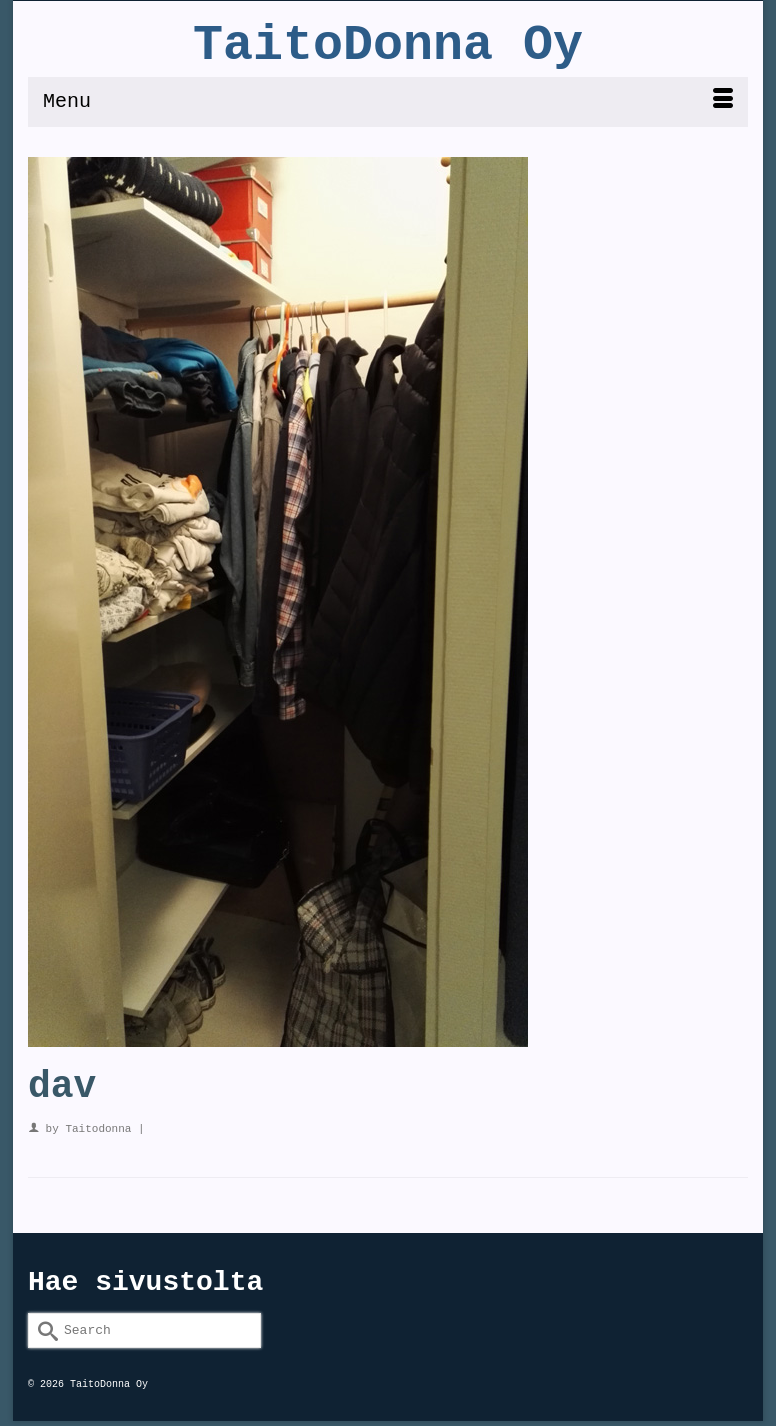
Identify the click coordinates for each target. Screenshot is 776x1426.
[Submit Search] (43, 1330)
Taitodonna (98, 1129)
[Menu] (388, 102)
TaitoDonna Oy (388, 45)
